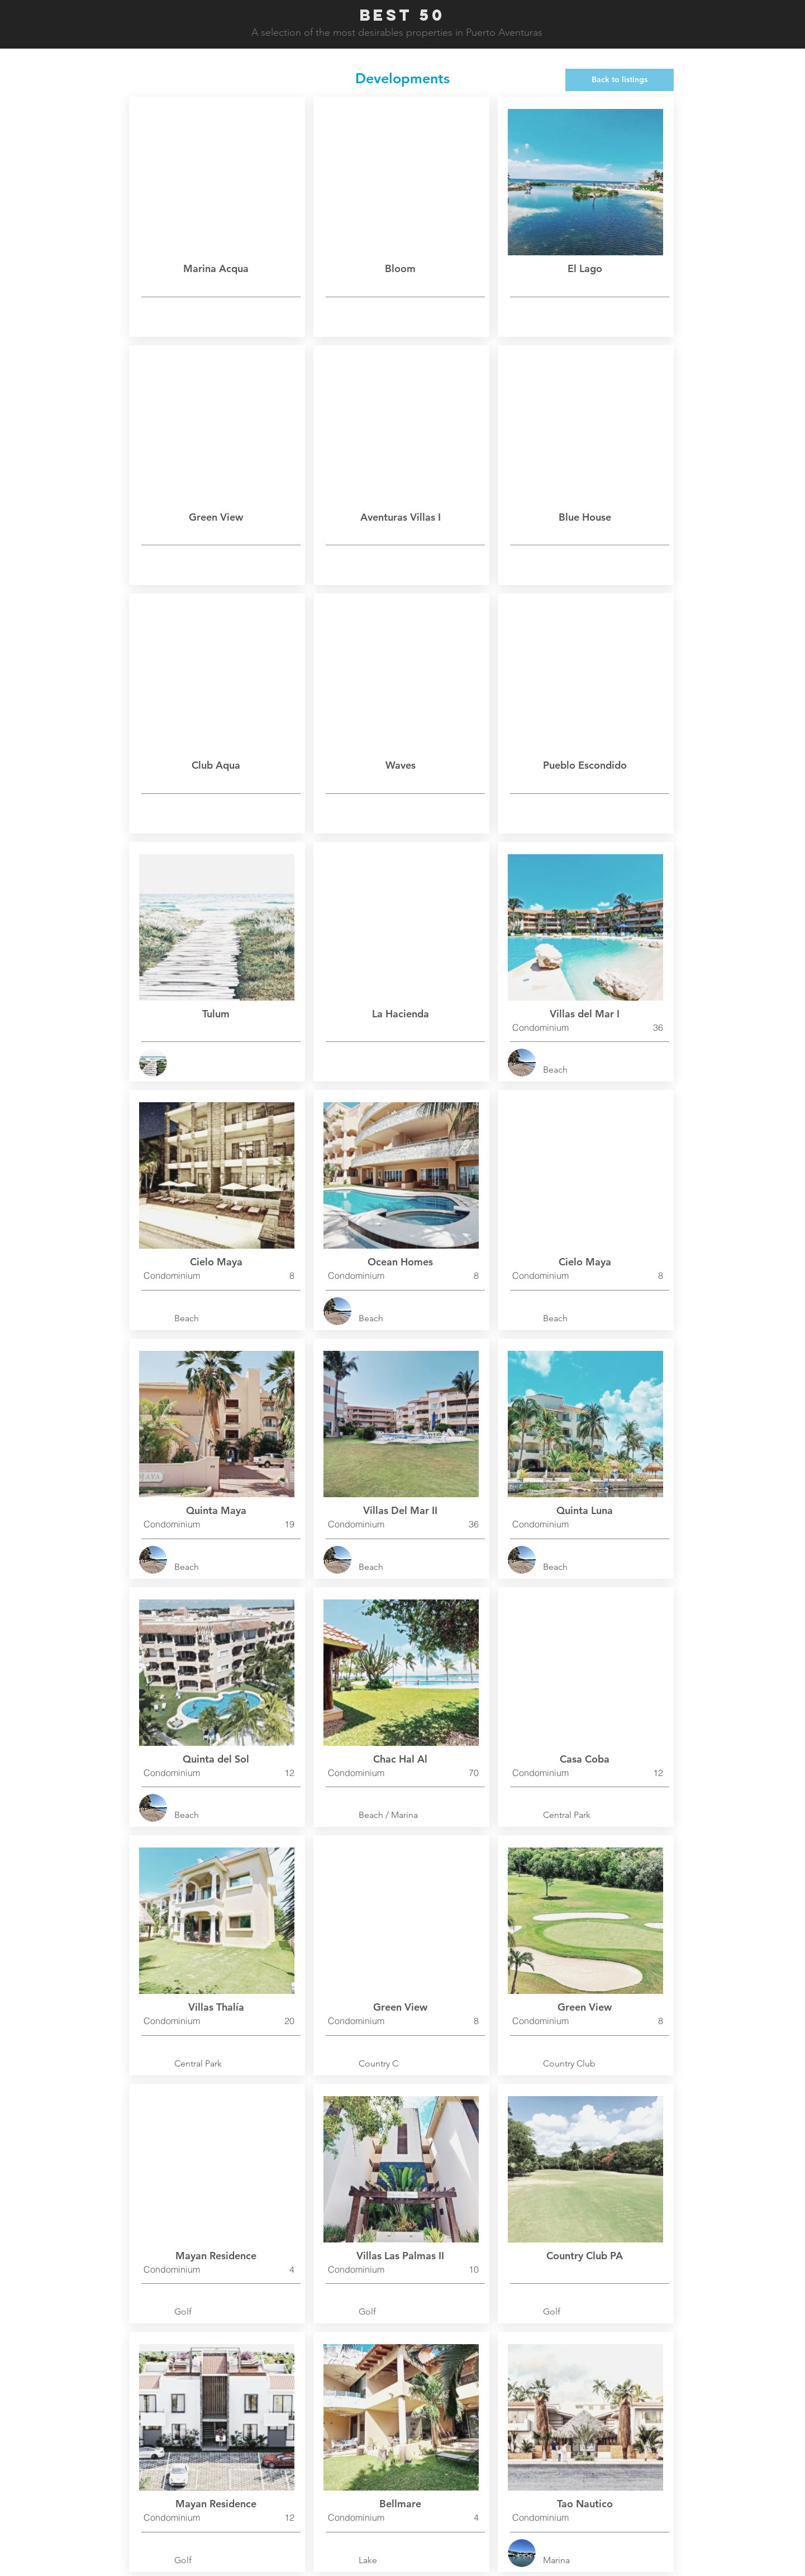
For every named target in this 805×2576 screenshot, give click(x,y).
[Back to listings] (619, 80)
